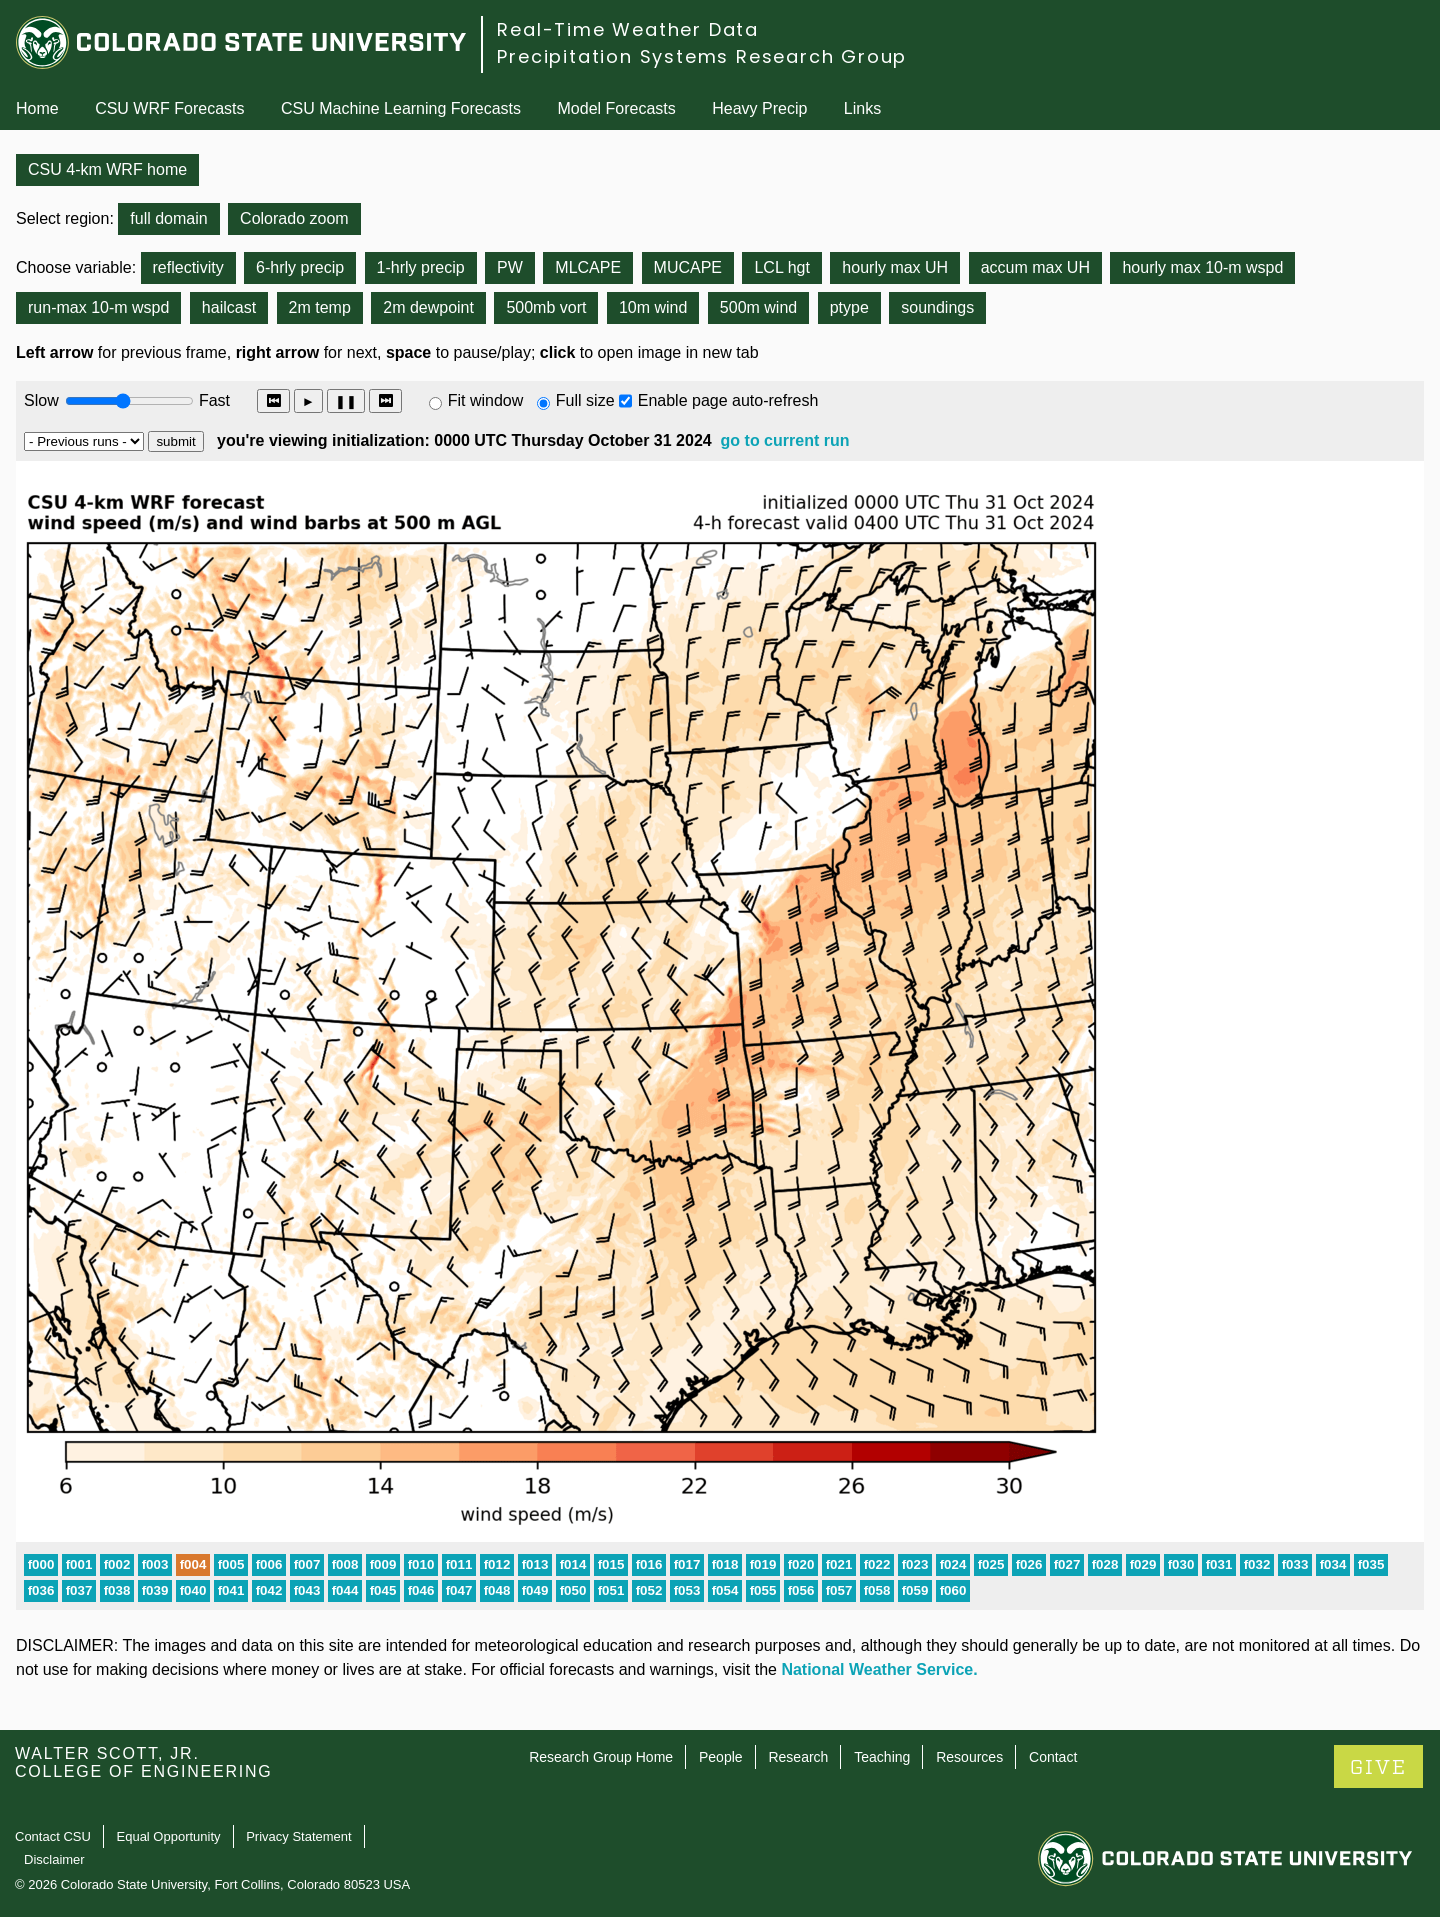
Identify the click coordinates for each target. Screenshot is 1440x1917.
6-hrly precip (300, 267)
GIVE (1378, 1767)
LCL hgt (781, 267)
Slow (41, 400)
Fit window (486, 400)
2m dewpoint (428, 307)
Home (37, 108)
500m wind (758, 307)
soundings (937, 307)
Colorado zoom (294, 218)
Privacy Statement (299, 1836)
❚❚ (346, 401)
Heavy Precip (759, 108)
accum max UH (1035, 267)
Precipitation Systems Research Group (702, 56)
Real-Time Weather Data (628, 29)
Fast (213, 400)
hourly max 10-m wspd (1202, 267)
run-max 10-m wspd (98, 307)
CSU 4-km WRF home (107, 169)
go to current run (785, 440)
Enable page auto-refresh (728, 400)
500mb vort (546, 307)
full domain (168, 218)
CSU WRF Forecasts (169, 108)
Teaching (882, 1757)
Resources (969, 1757)
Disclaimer (54, 1859)
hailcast (229, 307)
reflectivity (188, 267)
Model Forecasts (617, 108)
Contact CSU (53, 1836)
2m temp (320, 307)
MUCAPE (688, 267)
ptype (849, 307)
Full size (585, 400)
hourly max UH (895, 267)
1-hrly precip (421, 267)
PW (510, 267)
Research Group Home (601, 1757)
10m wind (653, 307)
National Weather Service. (879, 1669)
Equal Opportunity (169, 1836)
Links (862, 108)
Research (798, 1757)
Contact (1053, 1757)
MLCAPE (588, 267)
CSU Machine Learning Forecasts (401, 108)
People (721, 1757)
